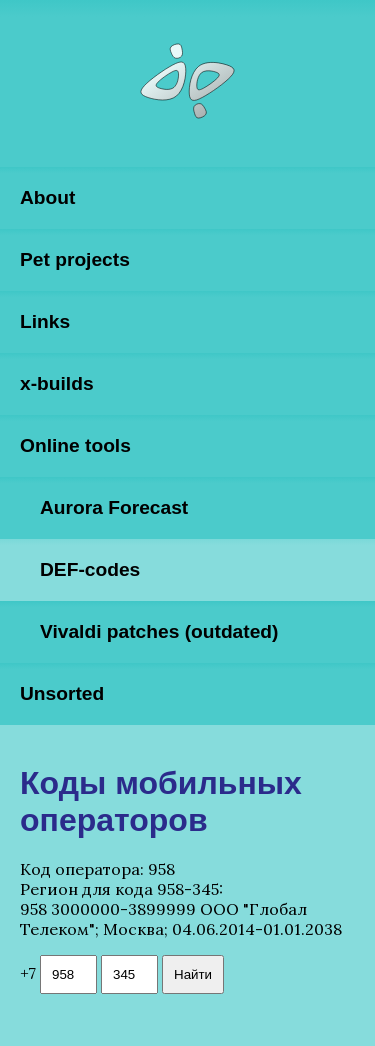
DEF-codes (90, 569)
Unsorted (62, 693)
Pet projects (75, 259)
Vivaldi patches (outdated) (159, 631)
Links (45, 321)
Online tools (75, 445)
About (47, 197)
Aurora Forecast (114, 507)
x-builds (57, 383)
